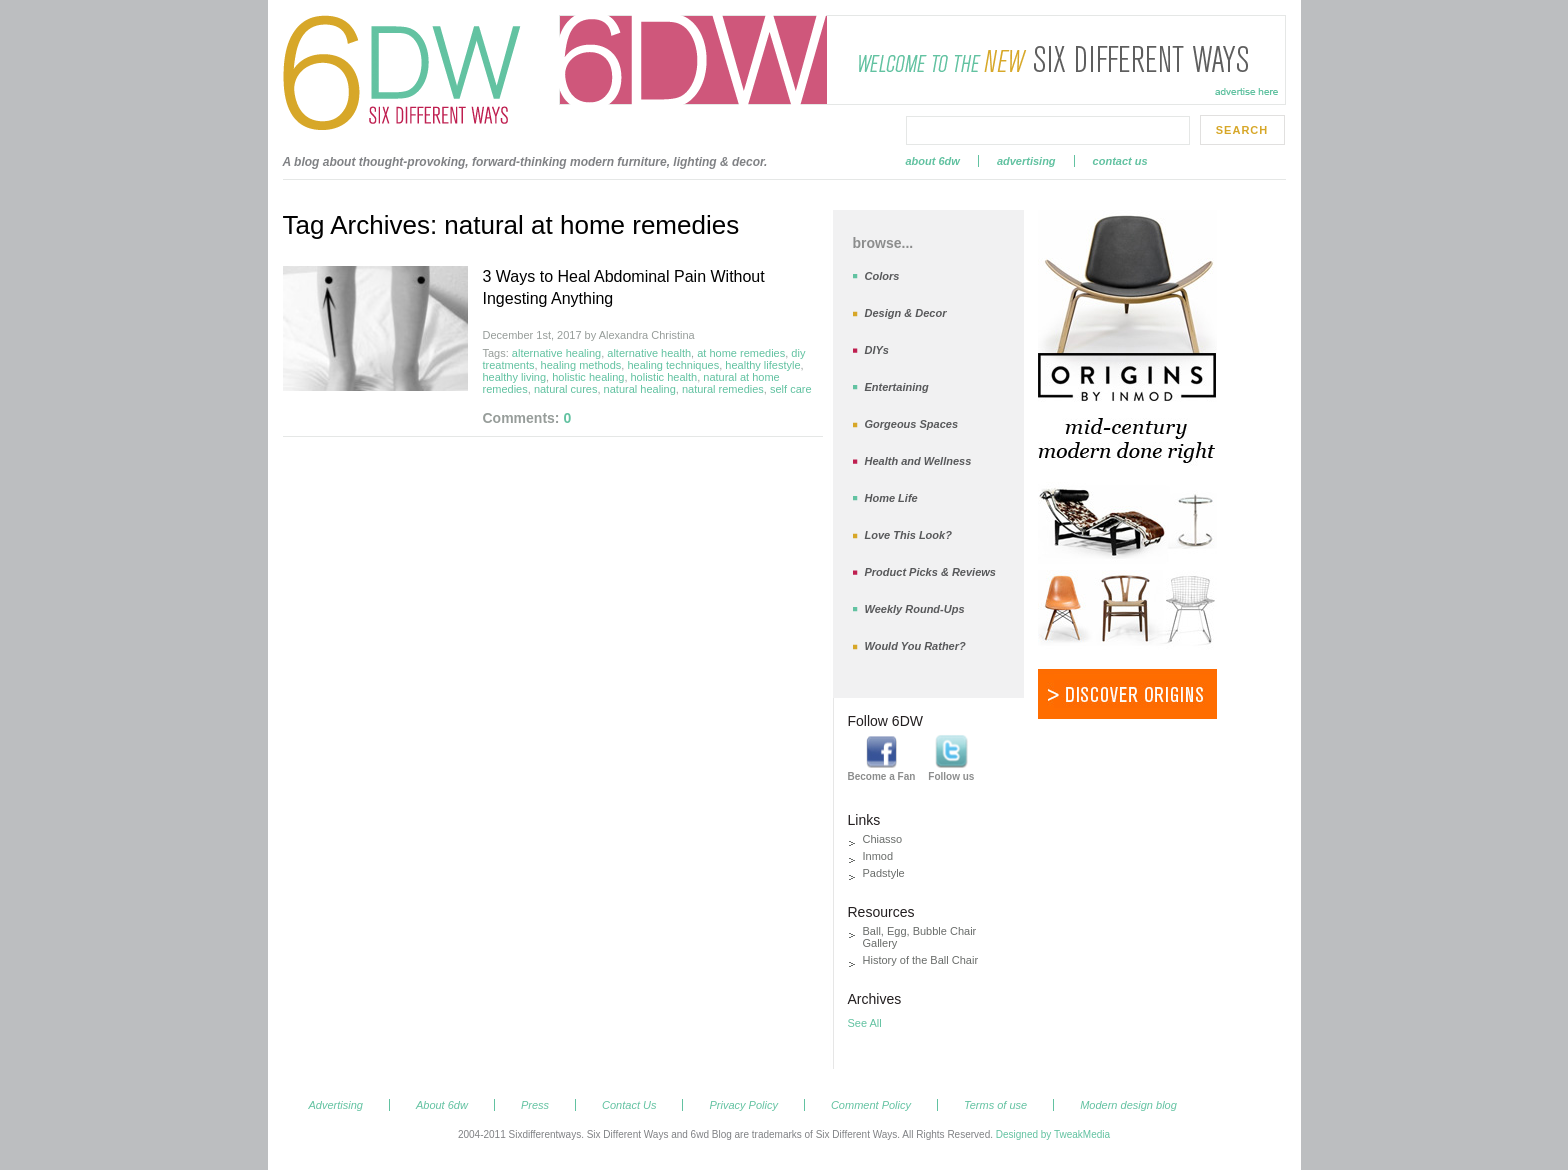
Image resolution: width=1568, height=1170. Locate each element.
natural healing (640, 389)
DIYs (877, 350)
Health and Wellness (918, 461)
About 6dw (933, 161)
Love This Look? (908, 535)
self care (791, 389)
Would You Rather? (915, 646)
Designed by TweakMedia (1053, 1134)
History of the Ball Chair (921, 960)
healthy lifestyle (762, 365)
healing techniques (673, 365)
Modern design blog (1128, 1105)
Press (535, 1105)
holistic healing (588, 377)
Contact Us (1120, 161)
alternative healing (556, 353)
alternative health (649, 353)
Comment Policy (871, 1105)
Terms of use (995, 1105)
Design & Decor (906, 313)
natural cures (566, 389)
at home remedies (741, 353)
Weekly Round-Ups (915, 609)
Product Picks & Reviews (930, 572)
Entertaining (897, 387)
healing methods (581, 365)
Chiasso (883, 839)
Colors (882, 276)
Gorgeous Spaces (912, 424)
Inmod (878, 856)
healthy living (515, 377)
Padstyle (884, 873)
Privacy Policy (743, 1105)
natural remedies (723, 389)
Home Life (891, 498)
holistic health (664, 377)
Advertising (1026, 161)
